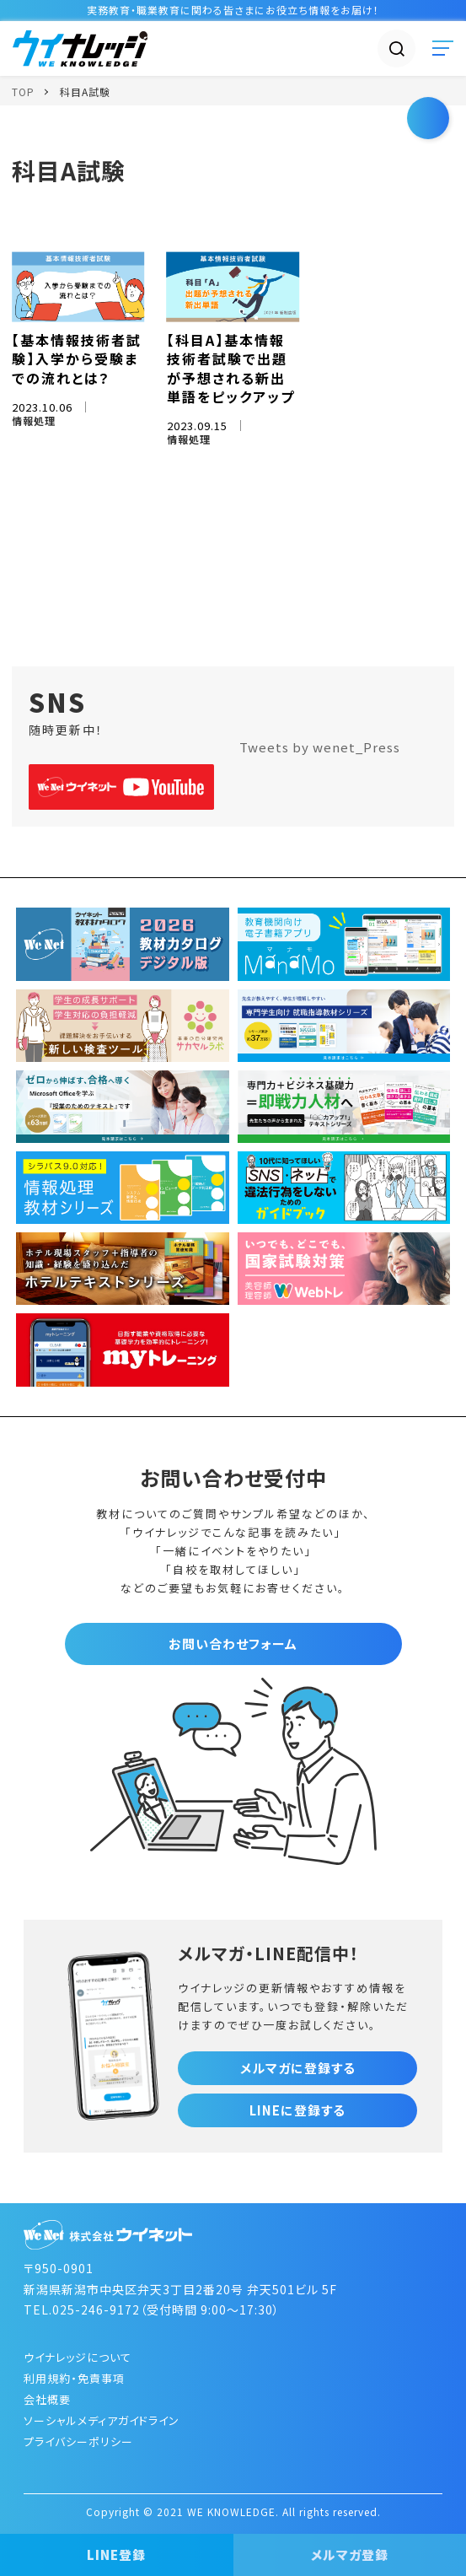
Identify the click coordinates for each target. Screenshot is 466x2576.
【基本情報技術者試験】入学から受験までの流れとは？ (77, 359)
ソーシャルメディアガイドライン (101, 2420)
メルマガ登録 (349, 2554)
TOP (23, 91)
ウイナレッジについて (77, 2357)
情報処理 (34, 420)
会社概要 (47, 2399)
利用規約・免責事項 (74, 2378)
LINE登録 (116, 2554)
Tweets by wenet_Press (319, 747)
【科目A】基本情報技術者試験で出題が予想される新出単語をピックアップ (231, 368)
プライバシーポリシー (78, 2441)
